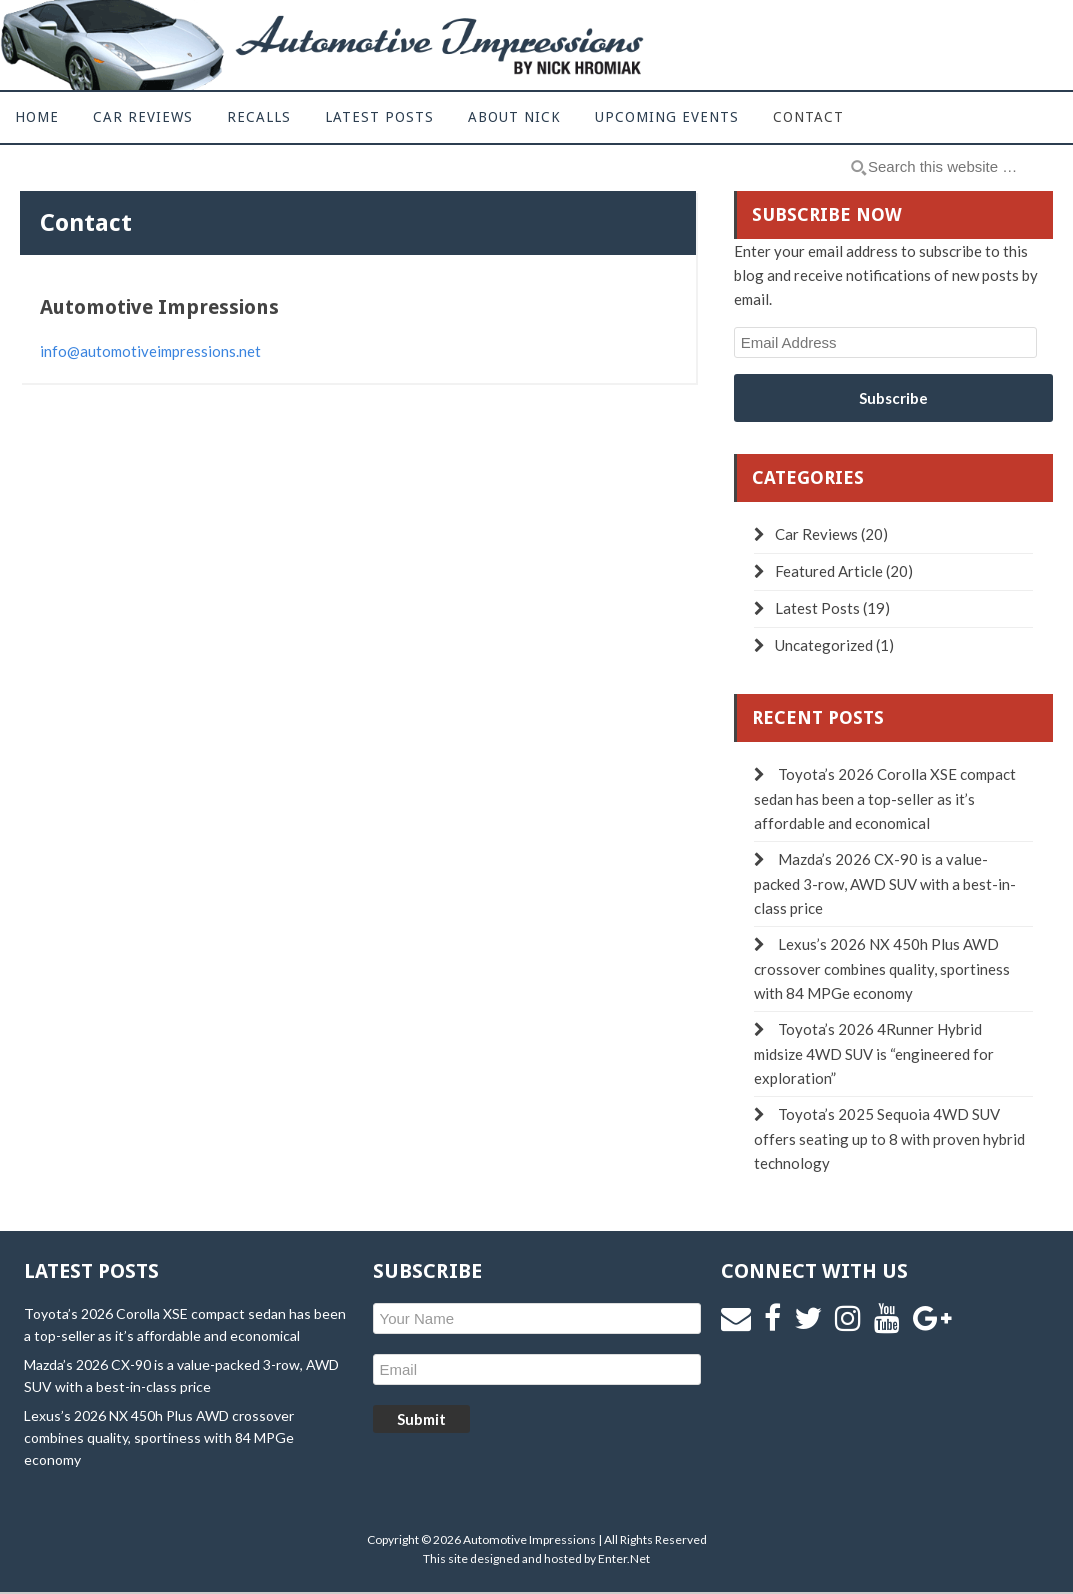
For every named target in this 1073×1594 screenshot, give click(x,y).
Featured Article (829, 571)
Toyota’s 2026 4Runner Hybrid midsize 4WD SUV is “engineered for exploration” (874, 1053)
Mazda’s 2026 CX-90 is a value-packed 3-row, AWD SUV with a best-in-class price (885, 883)
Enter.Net (624, 1558)
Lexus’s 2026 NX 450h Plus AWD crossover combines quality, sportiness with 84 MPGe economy (882, 968)
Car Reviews (816, 534)
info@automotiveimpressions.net (150, 351)
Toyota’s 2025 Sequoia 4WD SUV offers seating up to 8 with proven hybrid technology (889, 1138)
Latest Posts (817, 608)
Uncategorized (824, 645)
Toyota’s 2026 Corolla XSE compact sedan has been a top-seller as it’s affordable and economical (885, 798)
